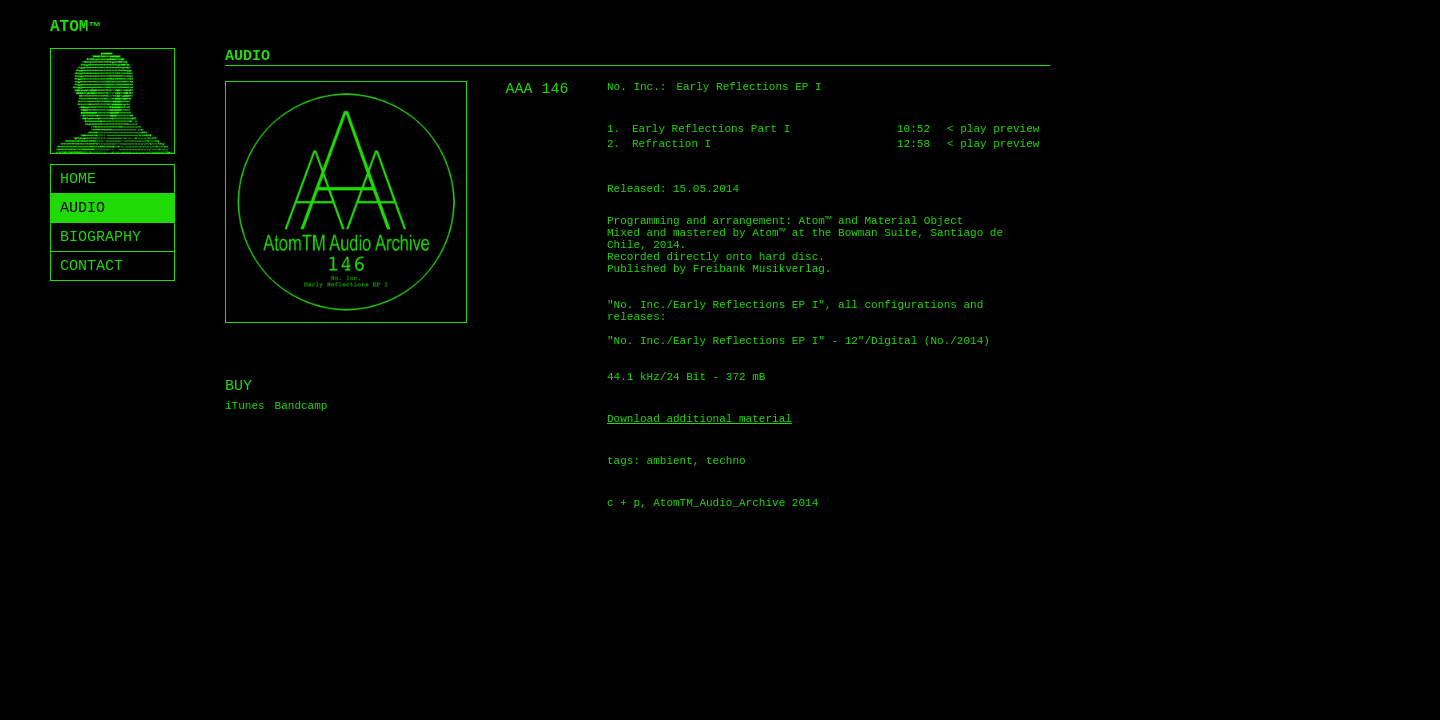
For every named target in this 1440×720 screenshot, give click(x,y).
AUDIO (82, 208)
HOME (78, 179)
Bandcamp (301, 406)
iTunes (245, 406)
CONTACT (91, 266)
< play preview (993, 129)
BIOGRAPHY (100, 237)
